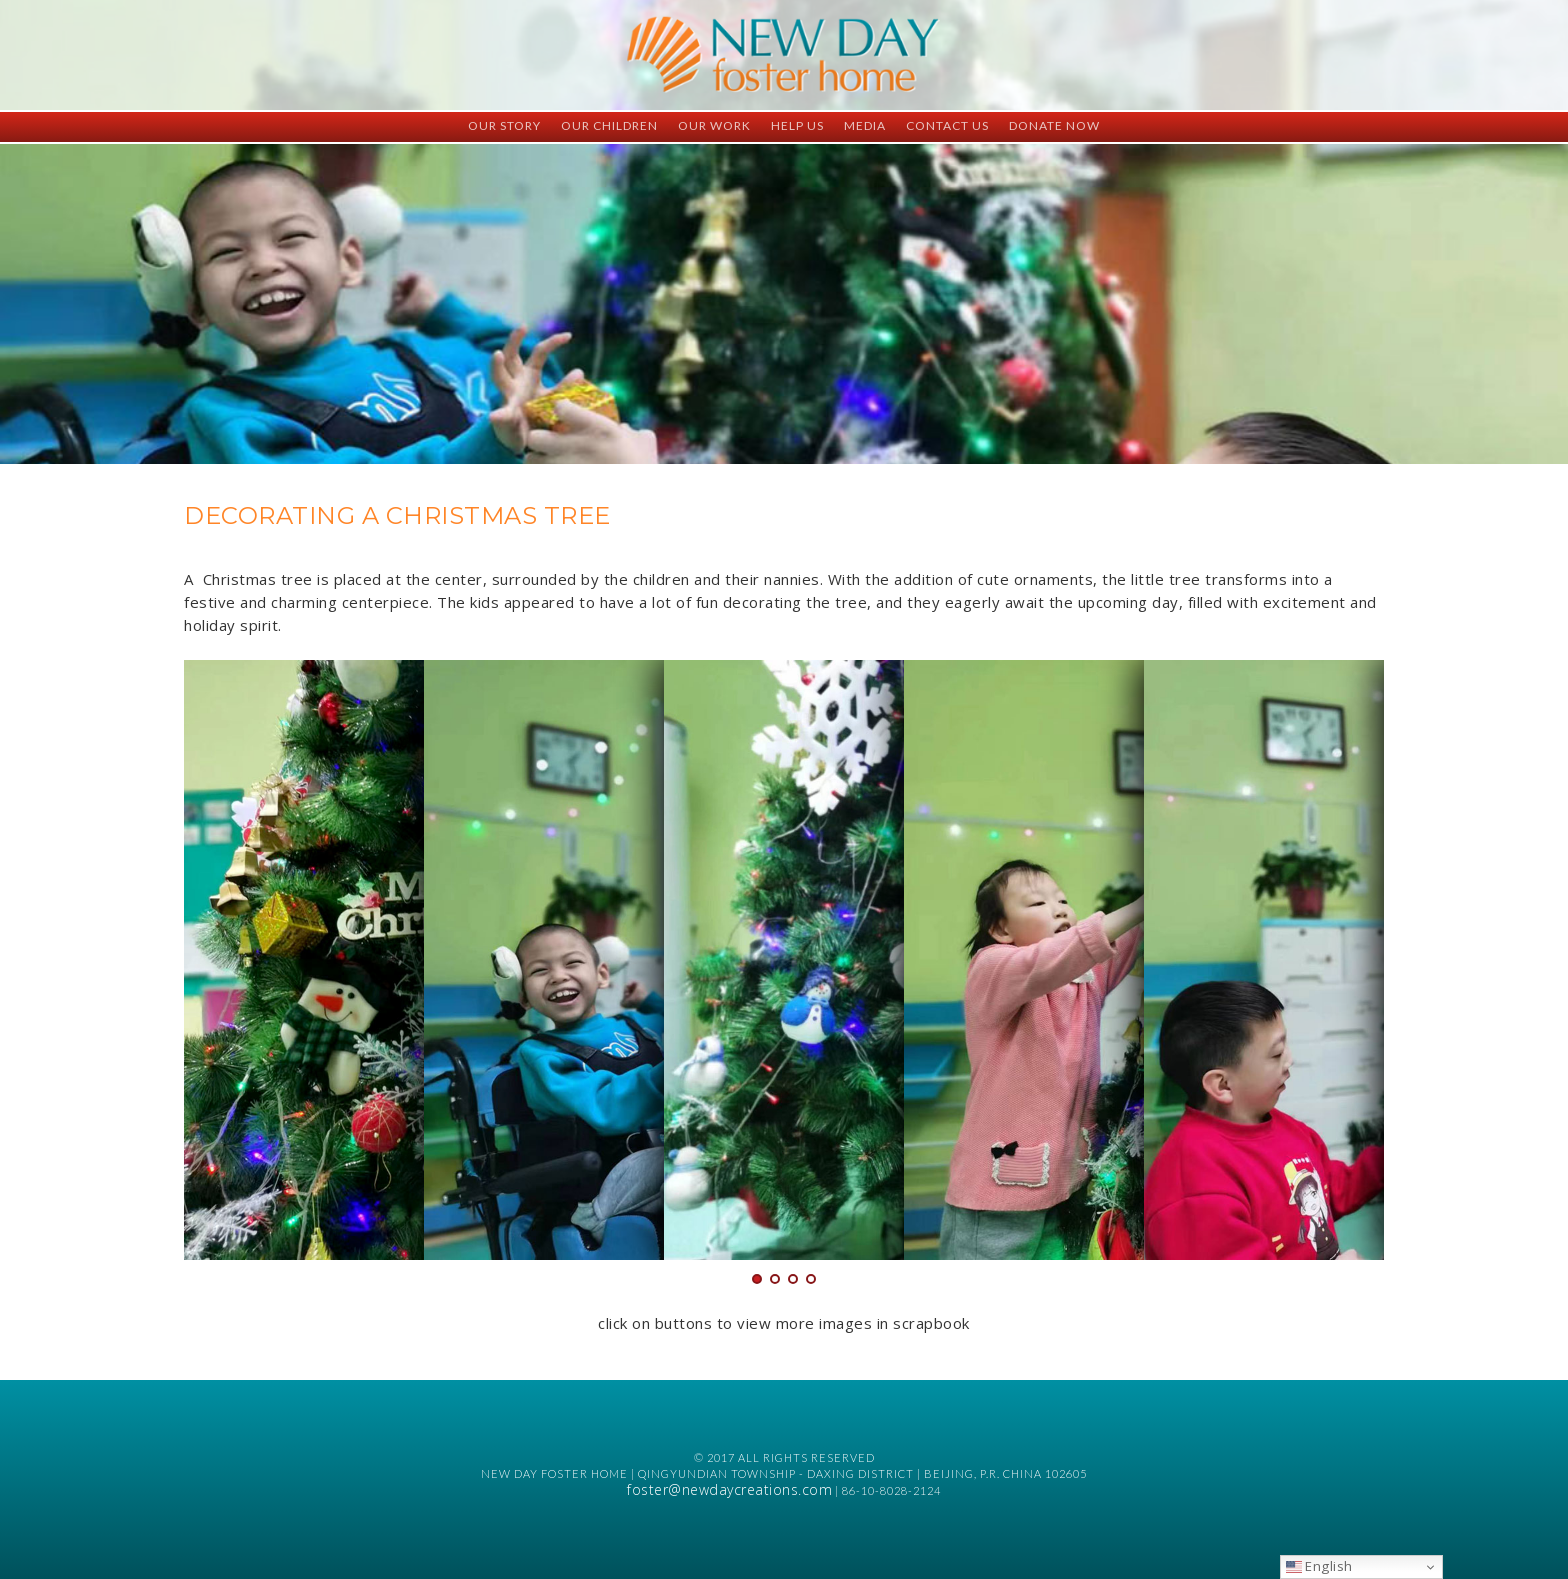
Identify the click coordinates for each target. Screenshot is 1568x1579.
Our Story (504, 125)
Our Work (714, 125)
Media (865, 125)
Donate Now (1054, 125)
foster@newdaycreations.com (729, 1489)
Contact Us (947, 125)
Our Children (609, 125)
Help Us (797, 125)
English (1319, 1566)
